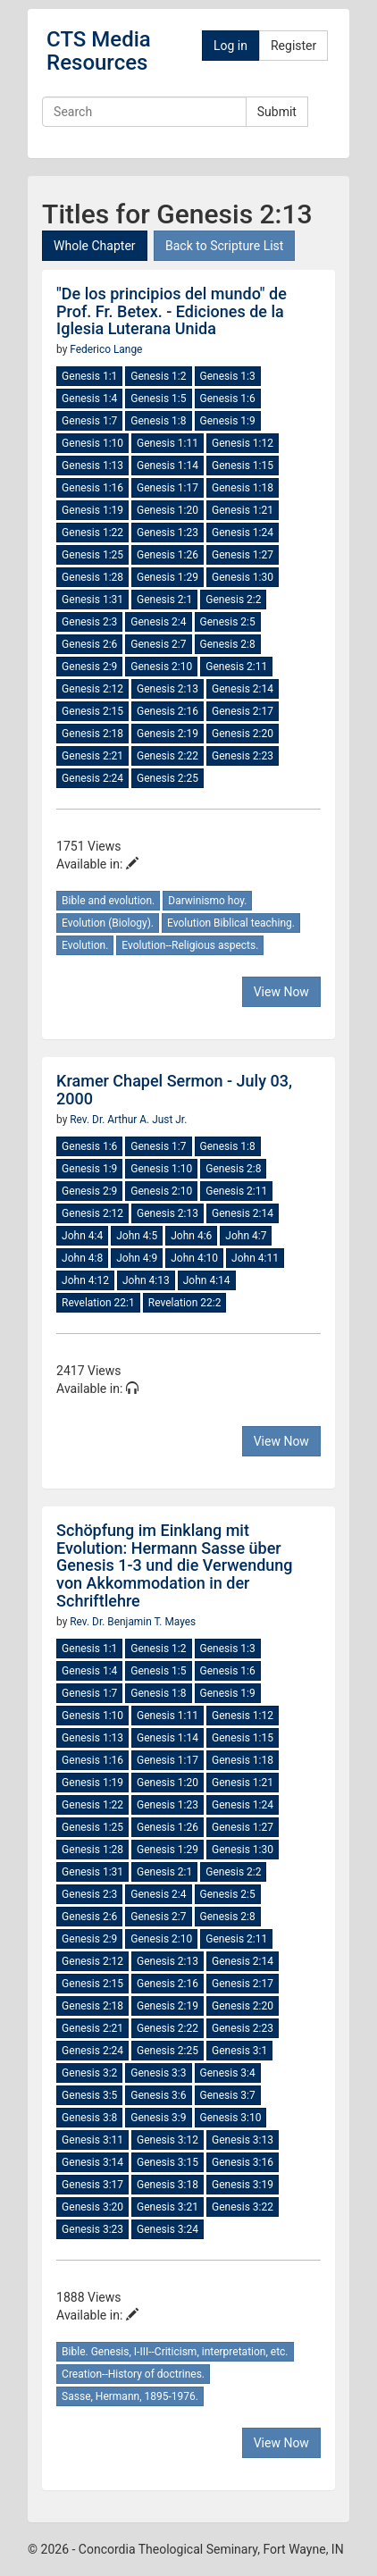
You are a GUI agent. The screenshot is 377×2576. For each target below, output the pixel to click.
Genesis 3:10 (231, 2117)
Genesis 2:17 (242, 711)
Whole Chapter (94, 246)
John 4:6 (191, 1235)
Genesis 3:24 (167, 2229)
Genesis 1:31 (92, 599)
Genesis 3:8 (89, 2117)
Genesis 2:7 (158, 644)
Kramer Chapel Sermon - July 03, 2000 (174, 1089)
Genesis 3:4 (228, 2073)
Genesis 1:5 (158, 398)
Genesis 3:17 (92, 2184)
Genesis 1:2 (158, 376)
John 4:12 (85, 1280)
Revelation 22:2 (185, 1302)
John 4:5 (136, 1235)
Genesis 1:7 (89, 421)
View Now (281, 992)
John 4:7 (245, 1235)
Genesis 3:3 (158, 2073)
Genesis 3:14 (92, 2162)
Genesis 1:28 (92, 577)
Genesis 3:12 (167, 2140)
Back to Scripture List (224, 246)
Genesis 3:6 (158, 2095)
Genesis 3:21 (167, 2207)
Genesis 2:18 (92, 733)
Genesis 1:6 (228, 398)
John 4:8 (82, 1258)
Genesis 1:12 (242, 443)
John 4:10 (194, 1258)
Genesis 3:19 (242, 2184)
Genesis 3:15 (167, 2162)
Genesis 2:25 (167, 778)
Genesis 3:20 (92, 2207)
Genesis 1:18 (242, 488)
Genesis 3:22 (242, 2207)
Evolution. (85, 945)
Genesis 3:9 (158, 2117)
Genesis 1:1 (89, 376)
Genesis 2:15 (92, 711)
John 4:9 (136, 1258)
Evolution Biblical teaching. (231, 923)
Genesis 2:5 (228, 622)
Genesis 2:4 (158, 622)
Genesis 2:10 (161, 666)
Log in (230, 45)
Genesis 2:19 (167, 733)
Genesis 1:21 (242, 510)
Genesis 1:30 (242, 577)
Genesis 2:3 (89, 622)
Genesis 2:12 (92, 689)
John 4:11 (255, 1258)
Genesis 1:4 (89, 398)
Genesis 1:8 (158, 421)
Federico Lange (106, 349)
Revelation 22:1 (98, 1302)
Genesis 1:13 (92, 465)
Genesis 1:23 (167, 532)
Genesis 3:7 (228, 2095)
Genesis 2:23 (242, 756)
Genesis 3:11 (92, 2140)
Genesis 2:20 (242, 733)
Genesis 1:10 (92, 443)
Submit (277, 112)
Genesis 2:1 (164, 599)
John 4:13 (146, 1280)
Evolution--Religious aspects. (189, 945)
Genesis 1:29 (167, 577)
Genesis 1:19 (92, 510)
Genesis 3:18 (167, 2184)
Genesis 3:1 (239, 2050)
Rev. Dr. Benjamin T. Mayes (133, 1621)
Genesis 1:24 (242, 532)
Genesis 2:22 (167, 756)
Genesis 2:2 (233, 599)
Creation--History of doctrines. (133, 2374)
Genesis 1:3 (228, 376)
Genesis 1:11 (167, 443)
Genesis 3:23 (92, 2229)
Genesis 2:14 (242, 689)
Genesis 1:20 (167, 510)
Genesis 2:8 (228, 644)
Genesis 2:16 (167, 711)
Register (293, 45)
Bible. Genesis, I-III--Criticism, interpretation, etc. (175, 2351)
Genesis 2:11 (236, 666)
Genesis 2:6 (89, 644)
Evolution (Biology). (108, 923)
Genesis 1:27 (242, 555)
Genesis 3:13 (242, 2140)
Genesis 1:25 (92, 555)
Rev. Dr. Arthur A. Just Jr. (128, 1119)
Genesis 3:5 (89, 2095)
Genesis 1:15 (242, 465)
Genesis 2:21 (92, 756)
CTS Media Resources (98, 51)
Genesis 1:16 (92, 488)
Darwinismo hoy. (207, 900)
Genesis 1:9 (228, 421)
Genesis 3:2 (89, 2073)
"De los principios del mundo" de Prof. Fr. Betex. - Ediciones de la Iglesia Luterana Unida (171, 311)
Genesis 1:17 (167, 488)
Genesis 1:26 (167, 555)
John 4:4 (82, 1235)
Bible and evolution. (108, 900)
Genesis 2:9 (89, 666)
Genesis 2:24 (92, 778)
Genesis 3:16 (242, 2162)
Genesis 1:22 (92, 532)
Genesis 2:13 (167, 689)
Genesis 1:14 (167, 465)
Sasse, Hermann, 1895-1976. (130, 2396)
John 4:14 (206, 1280)
